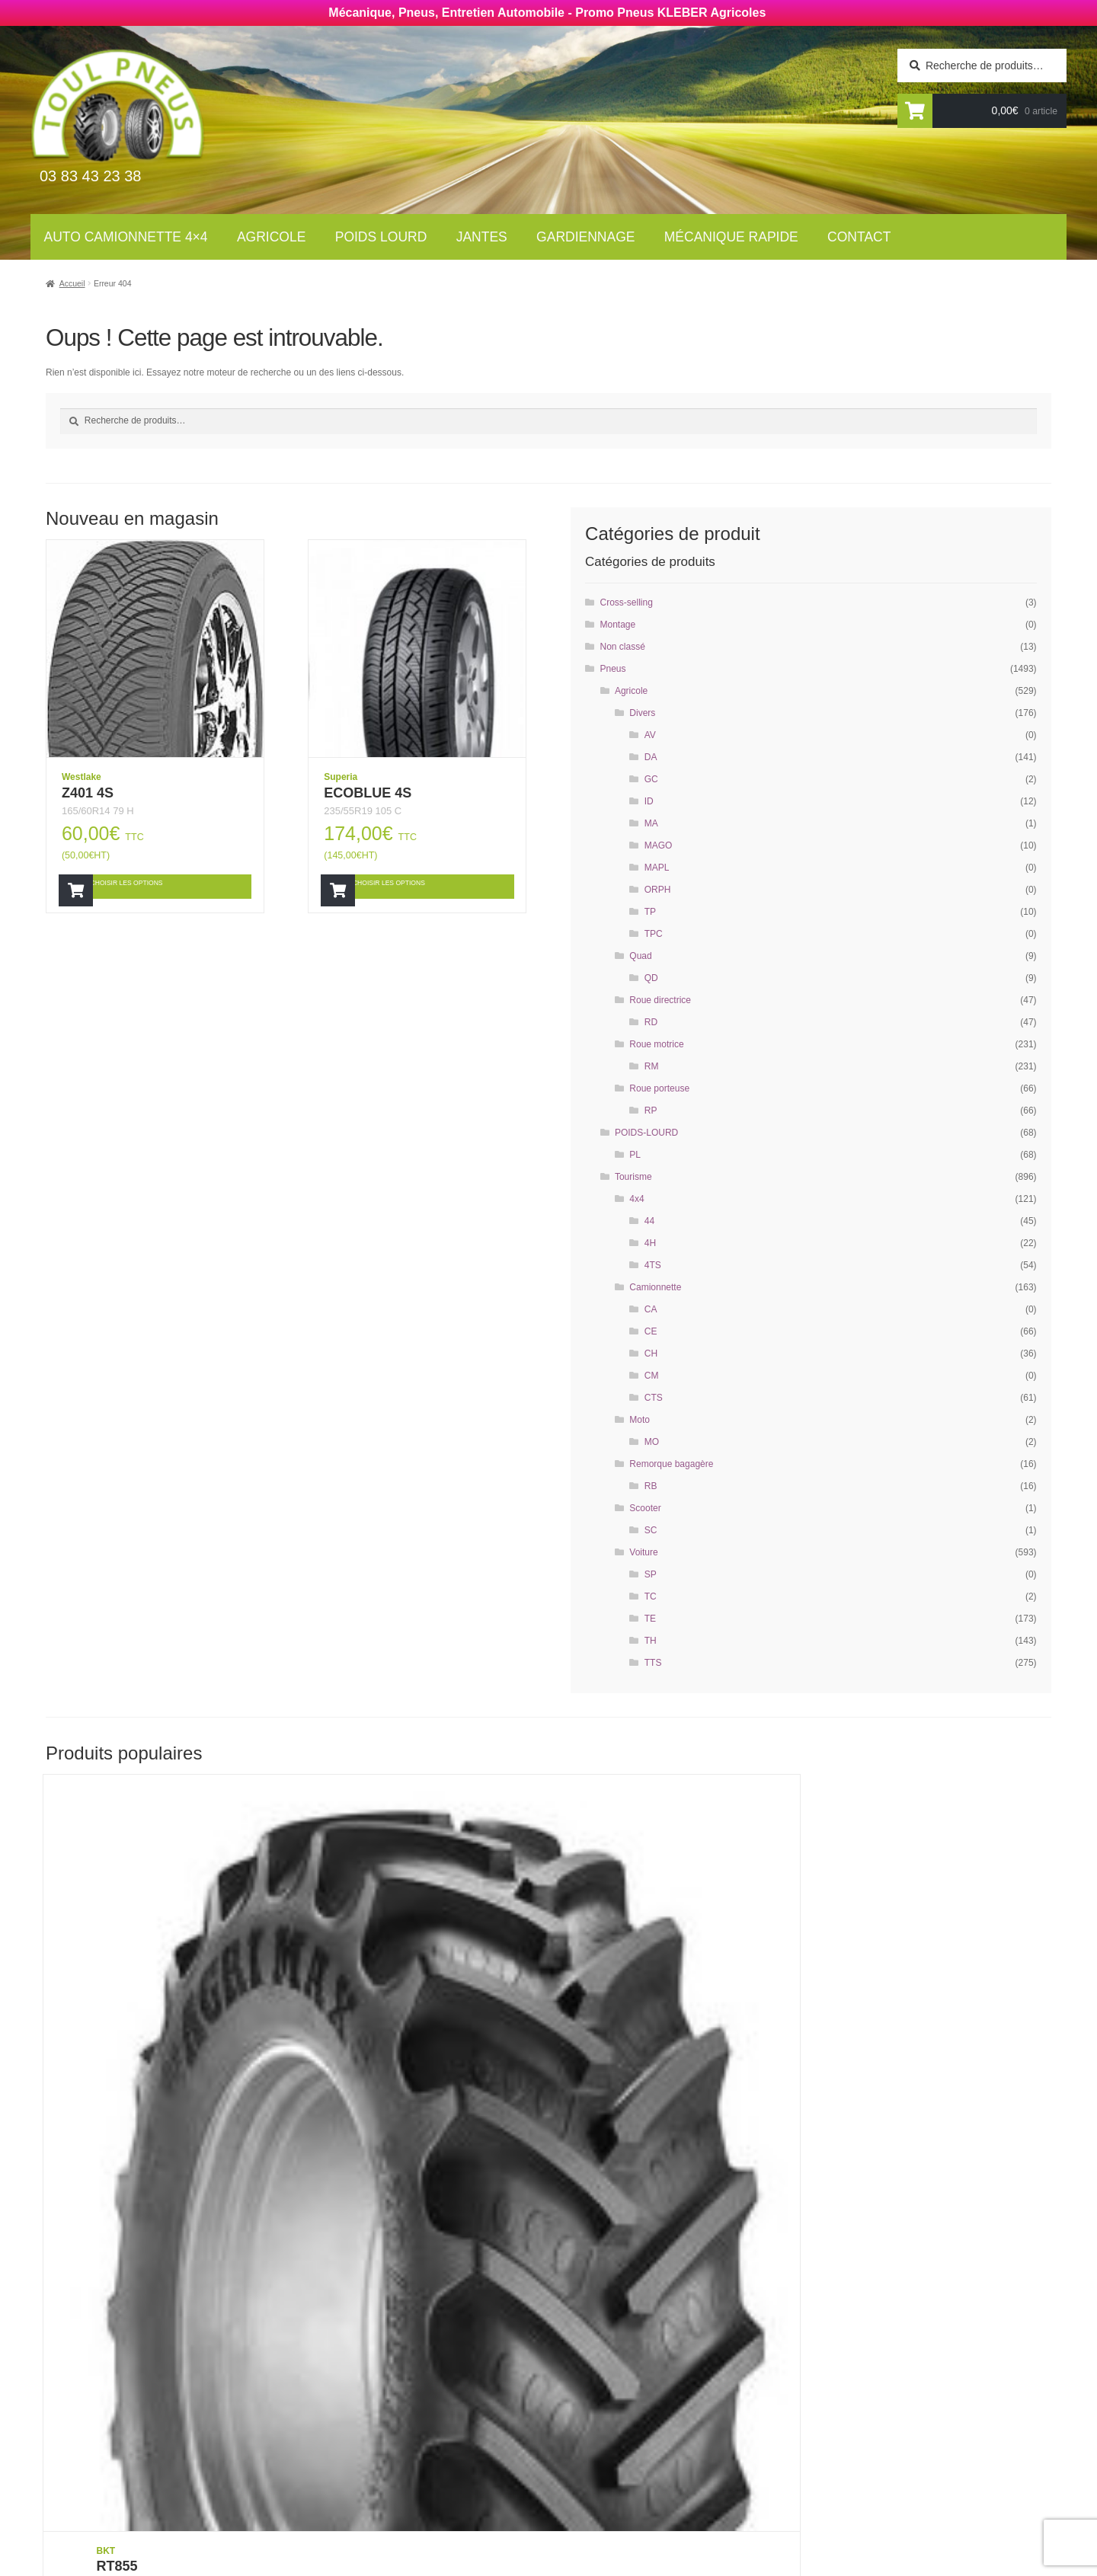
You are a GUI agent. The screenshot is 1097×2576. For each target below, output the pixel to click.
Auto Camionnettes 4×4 (412, 2357)
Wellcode (228, 2564)
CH (650, 1353)
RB (650, 1486)
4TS (652, 1265)
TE (650, 1618)
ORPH (657, 889)
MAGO (658, 845)
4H (650, 1243)
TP (650, 911)
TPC (653, 933)
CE (650, 1331)
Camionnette (655, 1287)
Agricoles (374, 2378)
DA (650, 757)
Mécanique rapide (731, 236)
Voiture (643, 1552)
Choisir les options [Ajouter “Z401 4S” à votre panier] (149, 885)
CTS (653, 1397)
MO (651, 1442)
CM (651, 1375)
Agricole (271, 236)
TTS (653, 1662)
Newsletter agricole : (181, 2421)
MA (651, 823)
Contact (859, 236)
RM (651, 1066)
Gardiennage (585, 236)
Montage (618, 624)
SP (650, 1574)
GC (651, 779)
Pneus (613, 668)
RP (650, 1110)
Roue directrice (660, 1000)
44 (649, 1221)
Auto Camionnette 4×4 (126, 236)
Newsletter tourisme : (183, 2392)
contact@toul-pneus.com (834, 2453)
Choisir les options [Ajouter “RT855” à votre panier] (150, 2144)
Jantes (481, 236)
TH (650, 1640)
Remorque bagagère (671, 1464)
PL (635, 1154)
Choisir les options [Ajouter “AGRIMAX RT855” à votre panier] (911, 2144)
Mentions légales (614, 2476)
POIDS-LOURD (646, 1132)
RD (650, 1022)
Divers (642, 713)
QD (651, 978)
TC (650, 1596)
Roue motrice (656, 1044)
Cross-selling (626, 602)
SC (650, 1530)
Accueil (72, 283)
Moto (639, 1419)
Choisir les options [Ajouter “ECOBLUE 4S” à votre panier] (411, 885)
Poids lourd (381, 236)
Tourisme (633, 1176)
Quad (640, 956)
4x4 (636, 1199)
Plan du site (596, 2497)
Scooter (644, 1508)
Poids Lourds (383, 2398)
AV (650, 735)
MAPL (657, 867)
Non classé (622, 646)
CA (650, 1309)
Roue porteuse (659, 1088)
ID (649, 801)
